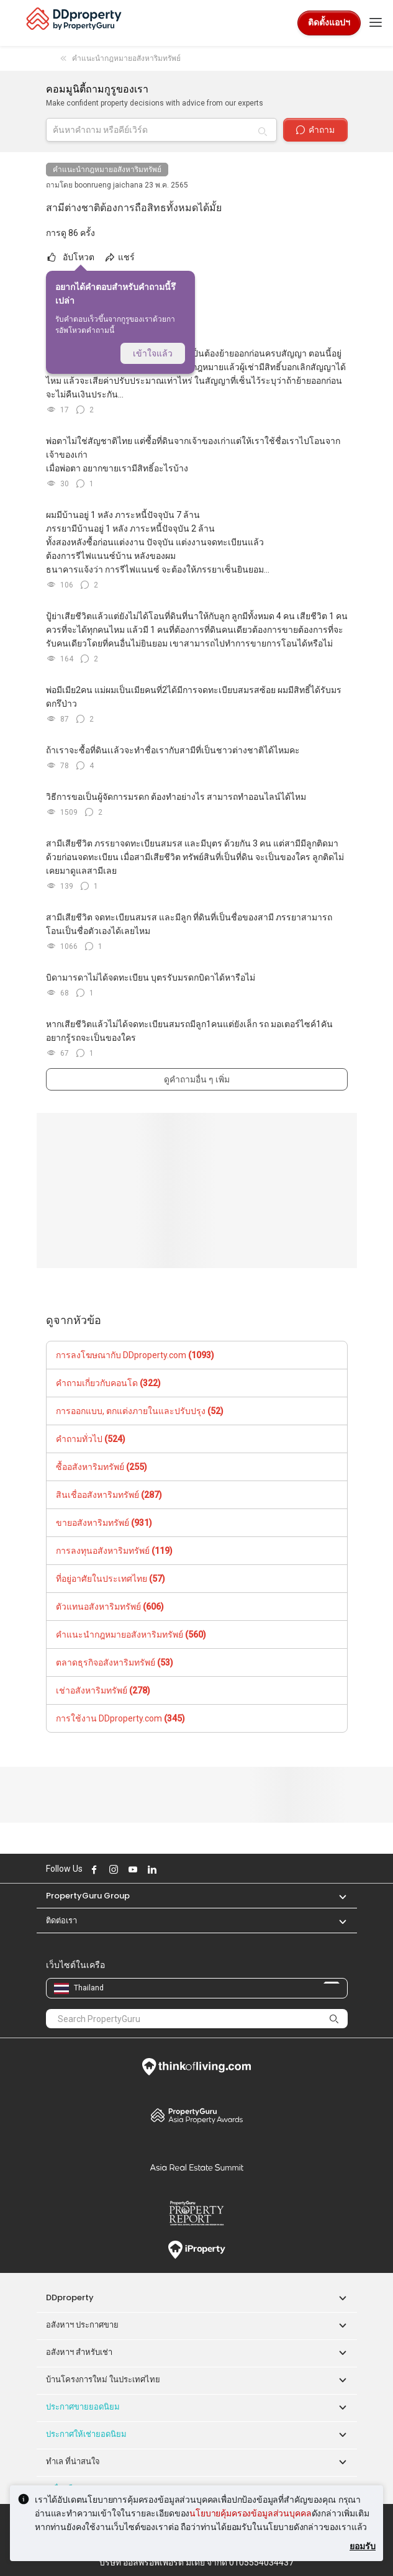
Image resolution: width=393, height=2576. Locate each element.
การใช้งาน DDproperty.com (120, 1718)
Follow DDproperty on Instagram (112, 1869)
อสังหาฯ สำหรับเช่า (79, 2352)
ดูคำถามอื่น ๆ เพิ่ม (197, 1079)
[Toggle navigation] (375, 23)
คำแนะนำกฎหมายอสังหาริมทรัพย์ (107, 169)
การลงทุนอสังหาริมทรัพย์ (114, 1551)
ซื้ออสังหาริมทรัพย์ (101, 1467)
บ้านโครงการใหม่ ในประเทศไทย (103, 2379)
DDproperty (70, 2297)
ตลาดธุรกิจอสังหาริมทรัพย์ (114, 1662)
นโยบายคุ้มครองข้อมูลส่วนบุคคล (250, 2513)
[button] (336, 1896)
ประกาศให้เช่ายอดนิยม (86, 2434)
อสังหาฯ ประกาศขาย (82, 2325)
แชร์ (119, 257)
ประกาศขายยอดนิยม (83, 2407)
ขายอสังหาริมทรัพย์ (104, 1523)
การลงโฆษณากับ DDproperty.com (135, 1355)
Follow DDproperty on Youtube (131, 1869)
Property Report (197, 2213)
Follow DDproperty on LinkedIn (150, 1869)
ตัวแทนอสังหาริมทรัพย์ (110, 1607)
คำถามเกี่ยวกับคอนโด (108, 1383)
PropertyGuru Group (88, 1896)
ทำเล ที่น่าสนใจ (73, 2461)
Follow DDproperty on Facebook (93, 1869)
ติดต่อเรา (61, 1920)
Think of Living (197, 2067)
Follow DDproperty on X (168, 1869)
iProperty (197, 2250)
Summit (197, 2167)
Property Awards (197, 2115)
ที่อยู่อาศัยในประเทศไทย (110, 1579)
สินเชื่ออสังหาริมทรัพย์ (109, 1495)
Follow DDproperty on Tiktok (182, 1869)
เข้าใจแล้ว (153, 353)
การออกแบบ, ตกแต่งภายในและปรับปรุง (140, 1411)
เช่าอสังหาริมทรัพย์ (103, 1690)
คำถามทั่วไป (90, 1439)
